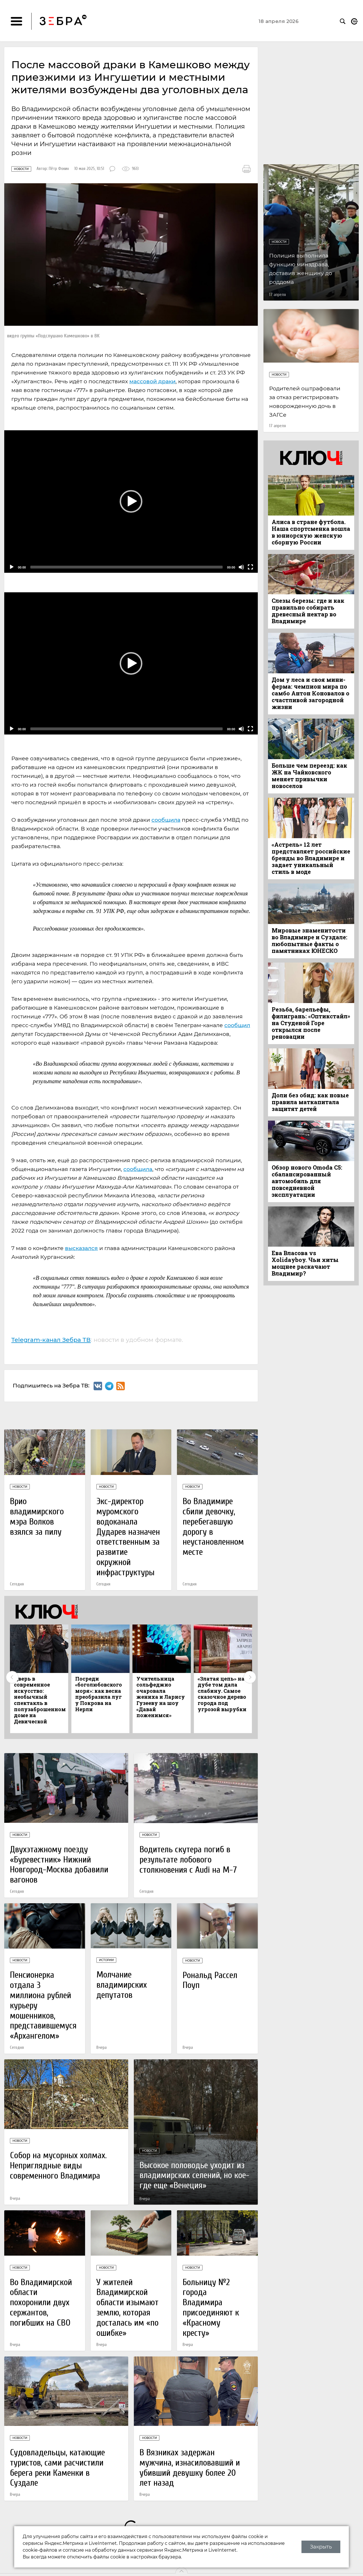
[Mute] (241, 567)
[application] (131, 501)
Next (250, 1677)
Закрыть (321, 2547)
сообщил (237, 1025)
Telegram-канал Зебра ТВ (51, 1339)
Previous (12, 1677)
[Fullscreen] (250, 567)
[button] (131, 501)
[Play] (11, 567)
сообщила (165, 820)
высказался (81, 1248)
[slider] (126, 567)
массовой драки (152, 381)
